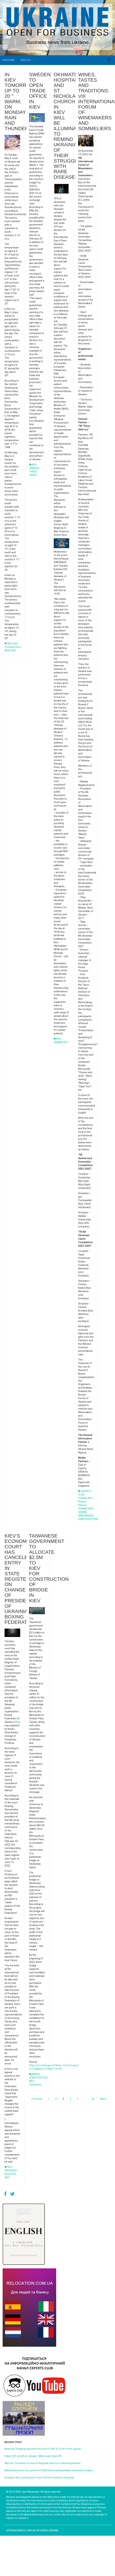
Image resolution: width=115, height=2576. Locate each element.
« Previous (36, 2098)
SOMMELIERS (85, 1508)
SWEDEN (34, 468)
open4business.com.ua (20, 2530)
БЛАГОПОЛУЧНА (88, 1519)
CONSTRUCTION (38, 2077)
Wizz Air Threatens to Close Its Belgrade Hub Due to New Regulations (42, 2463)
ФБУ (7, 2177)
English (27, 60)
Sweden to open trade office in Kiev (40, 91)
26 (92, 2098)
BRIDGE (36, 2074)
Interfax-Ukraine (47, 2530)
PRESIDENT (11, 2170)
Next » (103, 2098)
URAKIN (82, 1512)
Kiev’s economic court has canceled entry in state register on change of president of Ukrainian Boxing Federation (20, 1579)
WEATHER (10, 650)
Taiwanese (35, 2084)
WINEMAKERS (86, 1515)
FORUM (82, 1498)
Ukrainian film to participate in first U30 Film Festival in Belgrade (39, 2477)
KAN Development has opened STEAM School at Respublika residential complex (48, 2470)
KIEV (9, 643)
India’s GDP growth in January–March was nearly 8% (33, 2456)
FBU (16, 1722)
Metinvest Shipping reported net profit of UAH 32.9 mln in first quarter (42, 2448)
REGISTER (10, 2174)
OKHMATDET (61, 1042)
